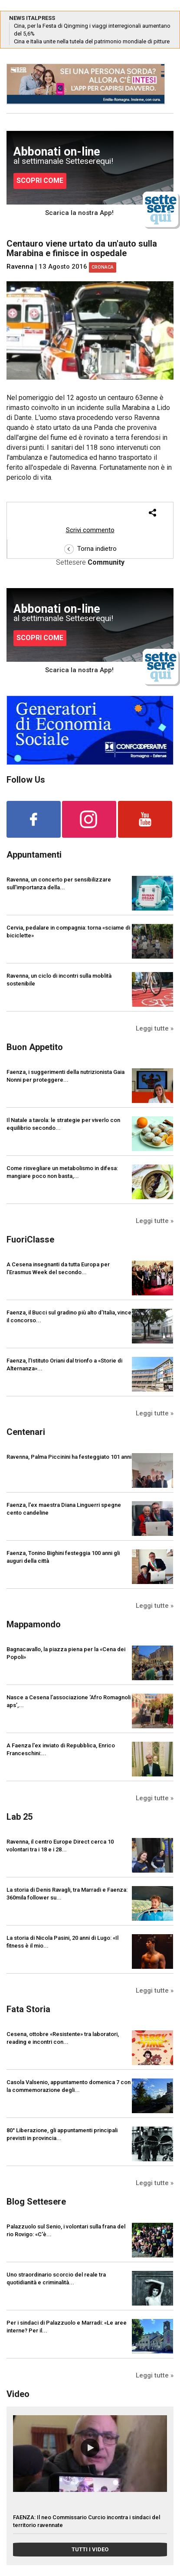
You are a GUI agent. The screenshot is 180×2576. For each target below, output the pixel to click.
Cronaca (103, 267)
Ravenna (20, 266)
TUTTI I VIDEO (90, 2549)
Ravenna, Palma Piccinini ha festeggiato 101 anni (69, 1457)
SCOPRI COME (39, 180)
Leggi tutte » (154, 1028)
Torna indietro (90, 549)
